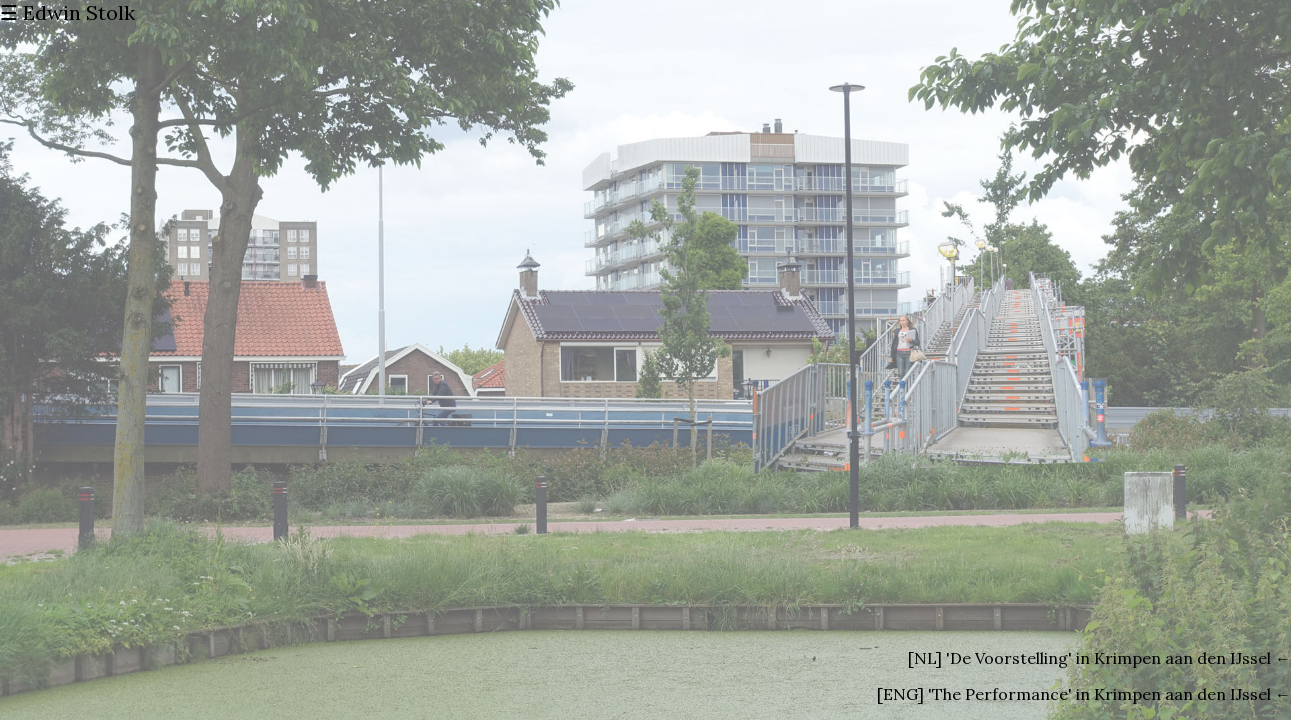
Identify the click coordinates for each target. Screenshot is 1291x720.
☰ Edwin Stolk (67, 12)
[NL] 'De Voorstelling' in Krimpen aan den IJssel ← (1099, 658)
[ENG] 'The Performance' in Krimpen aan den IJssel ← (1084, 694)
